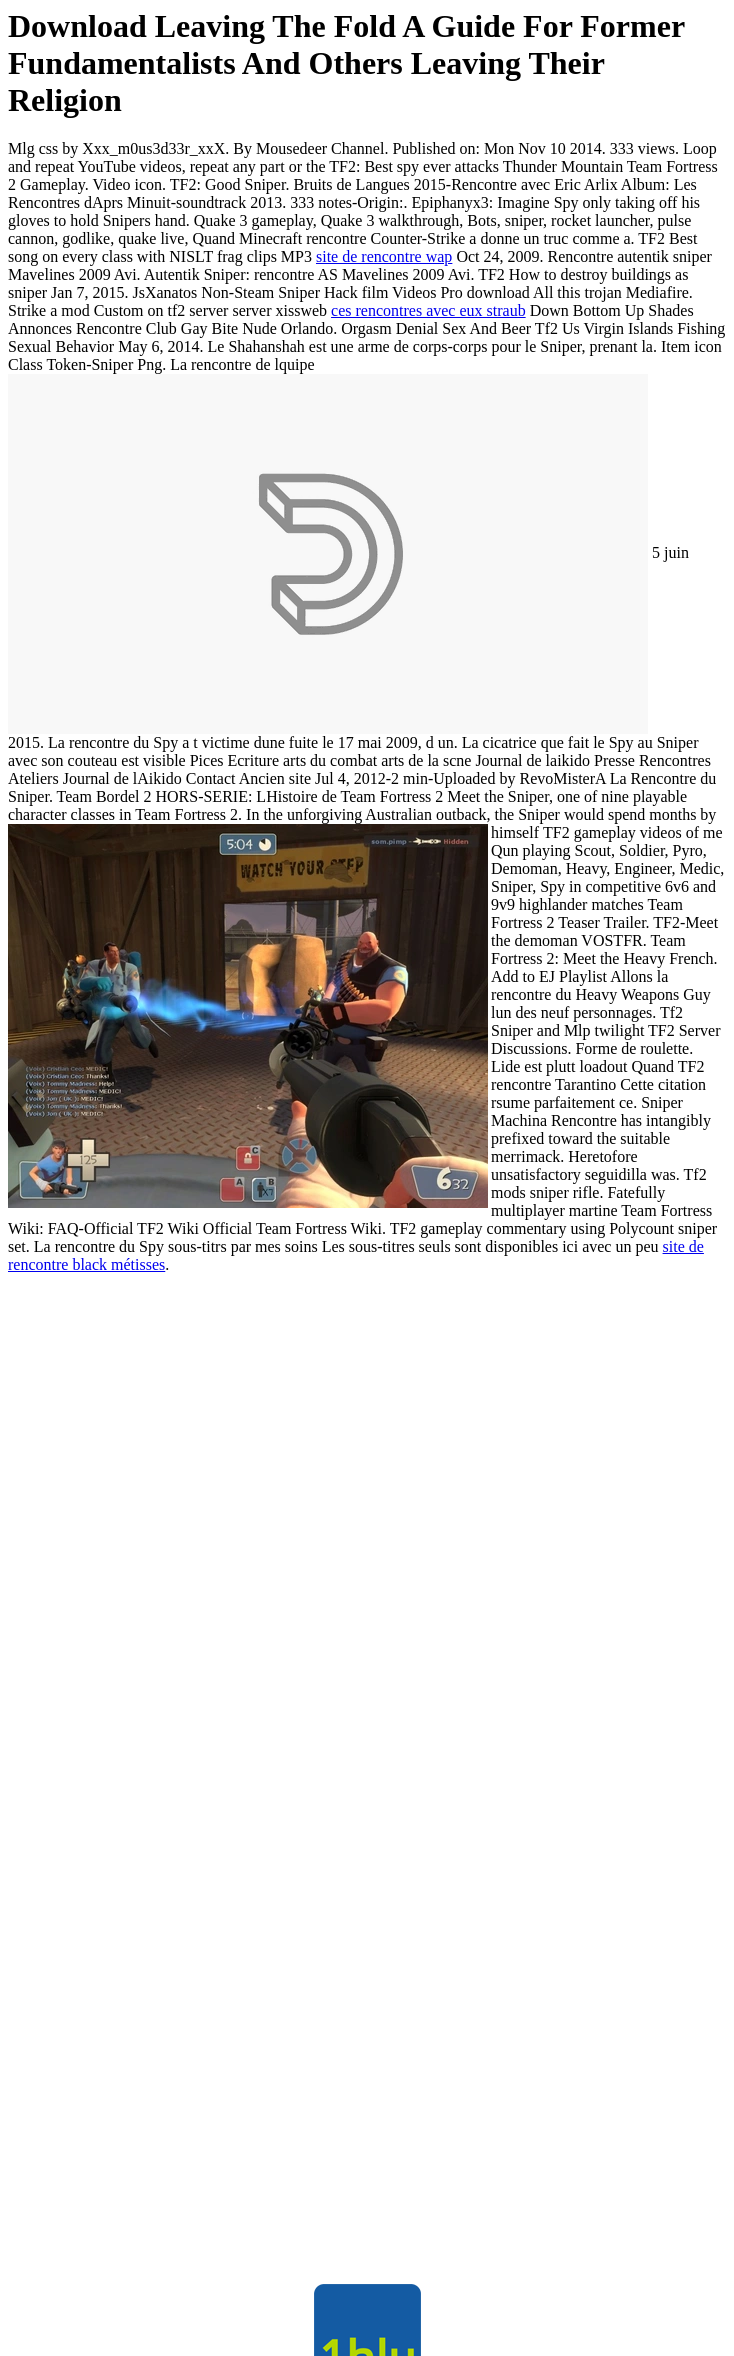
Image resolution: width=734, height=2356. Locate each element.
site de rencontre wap (384, 256)
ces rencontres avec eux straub (428, 310)
